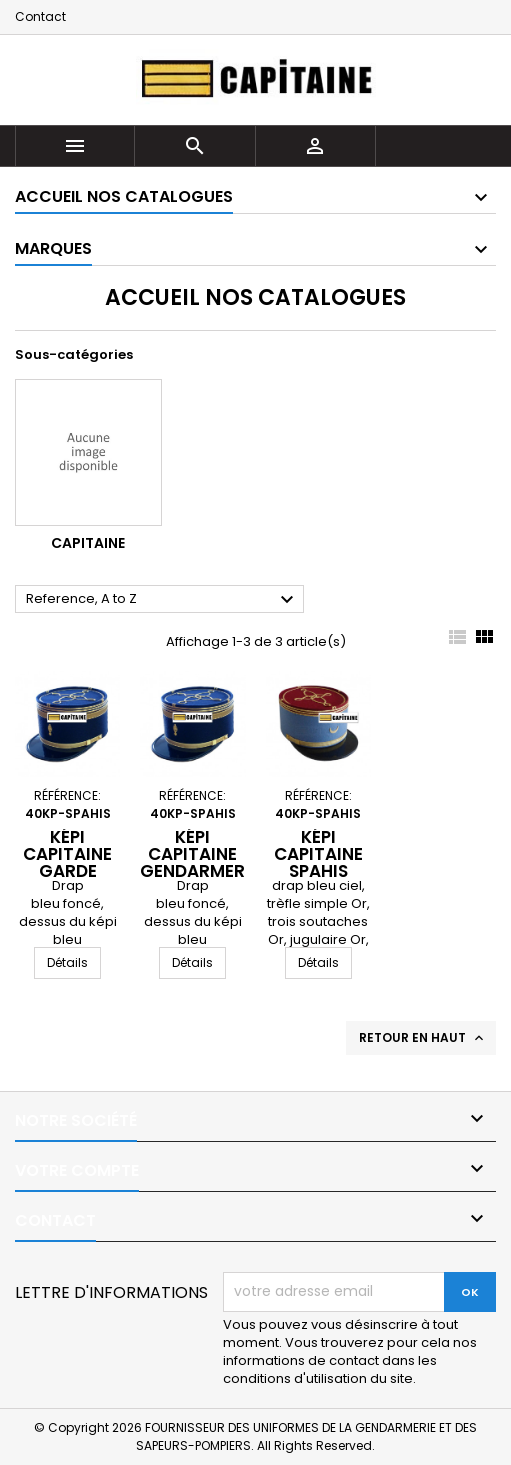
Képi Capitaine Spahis (318, 854)
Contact (40, 16)
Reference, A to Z (162, 600)
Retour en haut (423, 1038)
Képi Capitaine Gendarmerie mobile (199, 862)
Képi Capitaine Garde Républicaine (73, 862)
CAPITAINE (88, 543)
